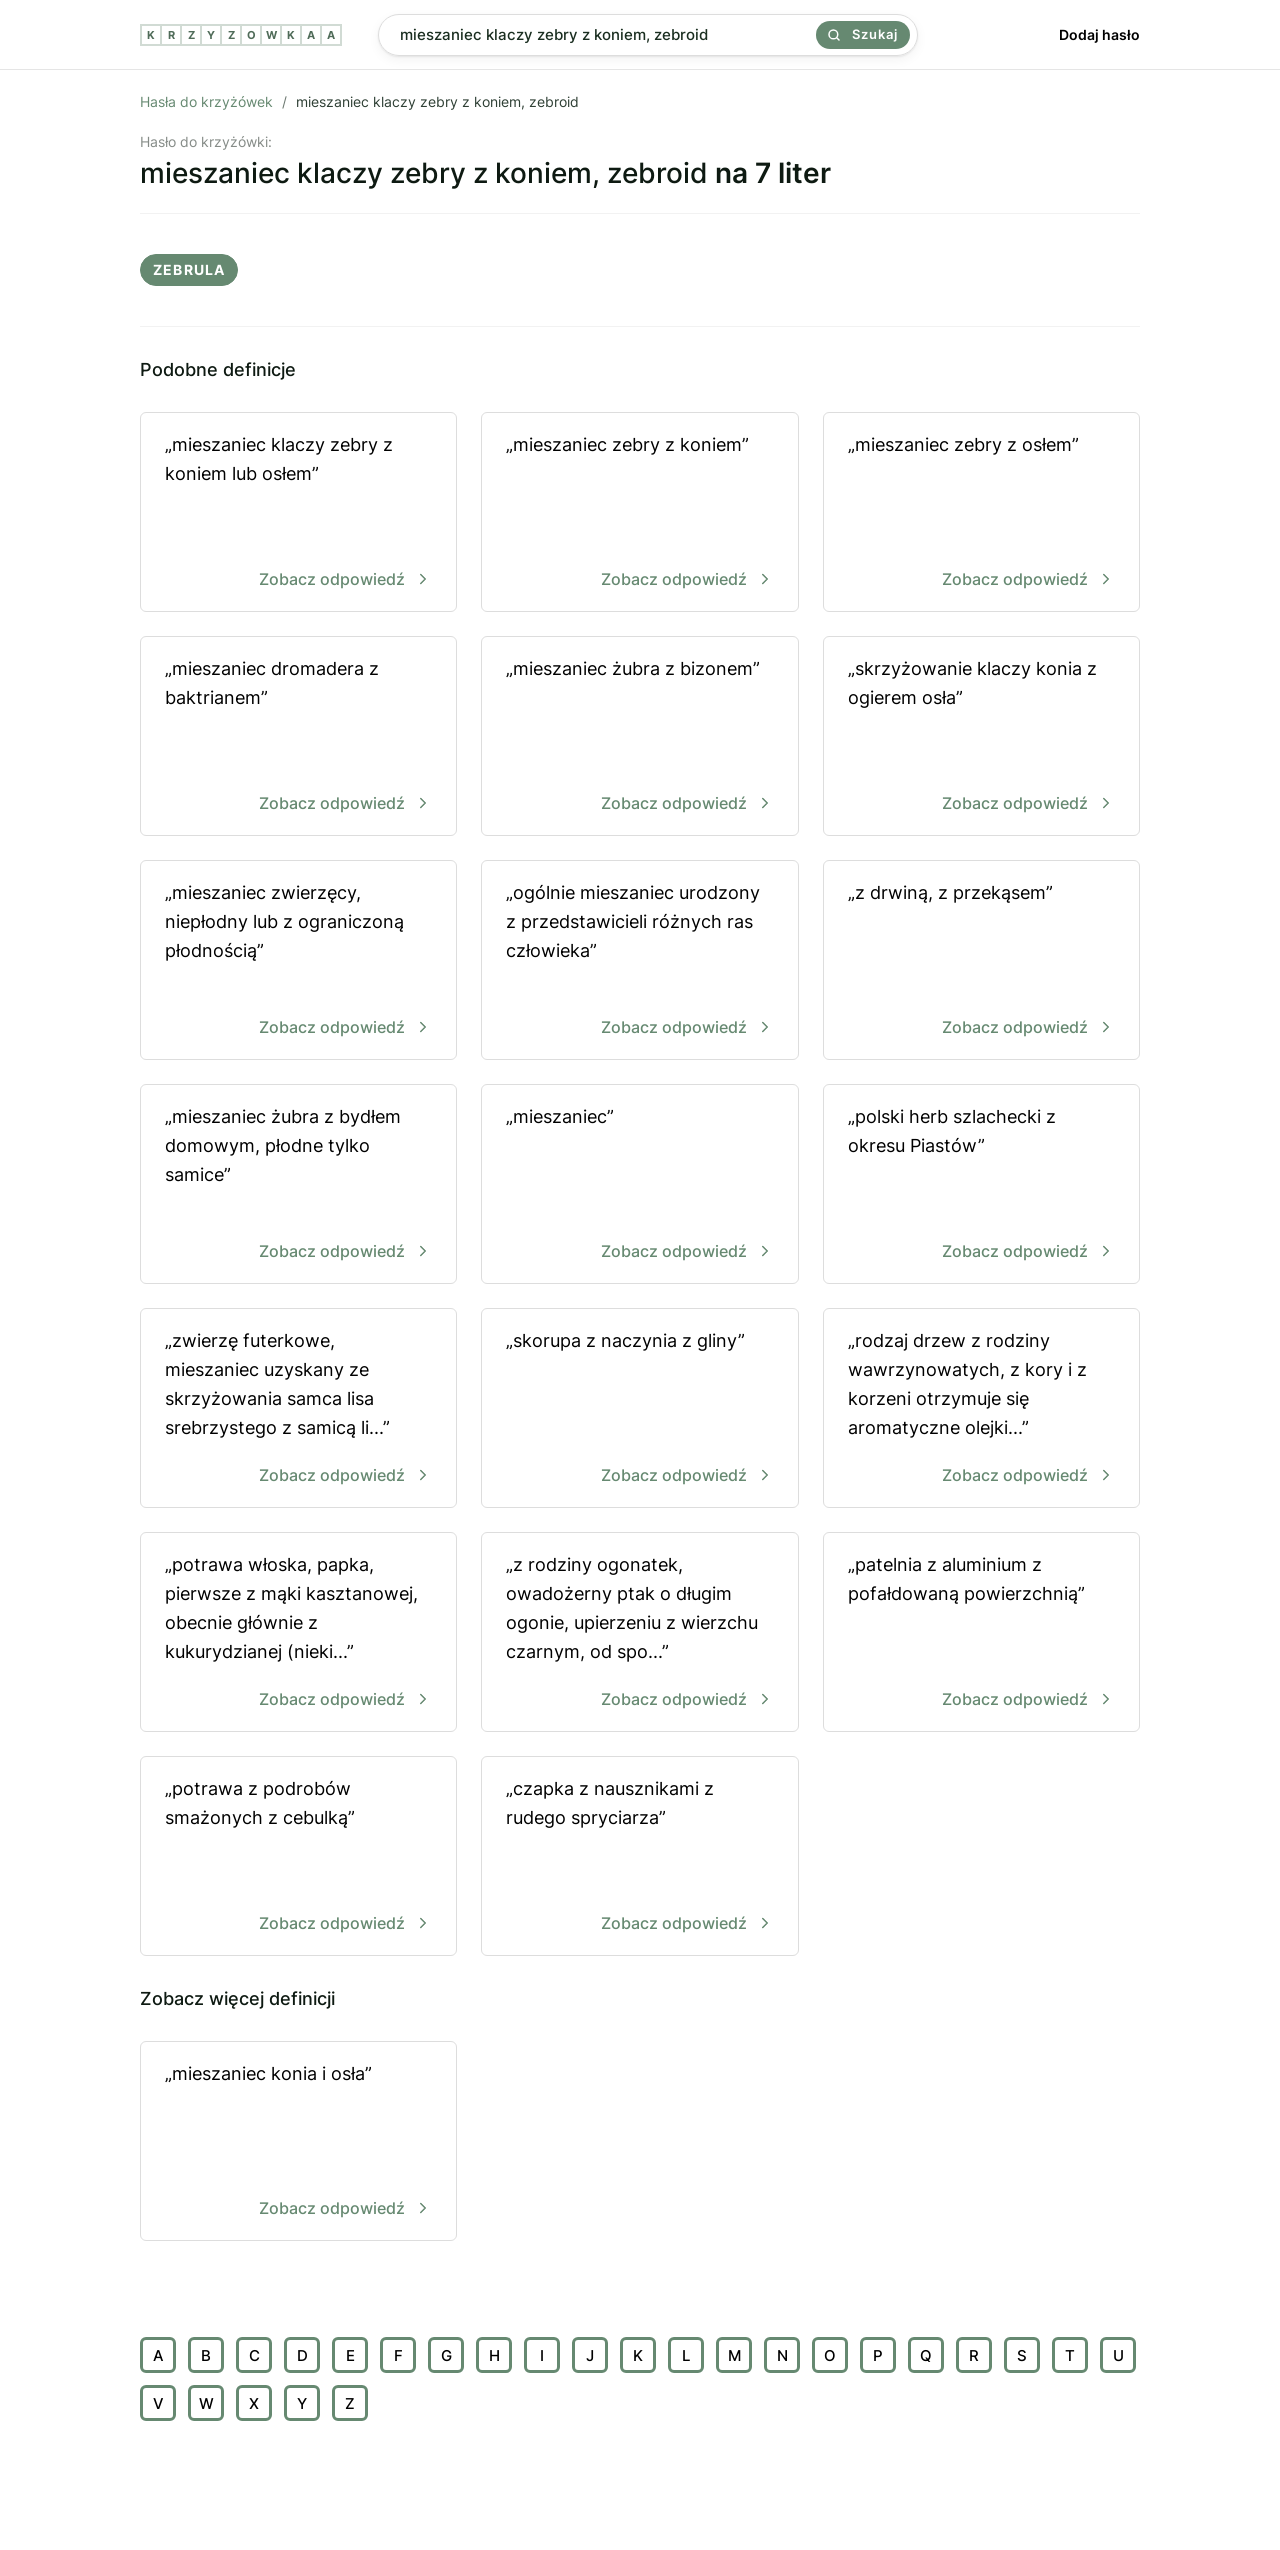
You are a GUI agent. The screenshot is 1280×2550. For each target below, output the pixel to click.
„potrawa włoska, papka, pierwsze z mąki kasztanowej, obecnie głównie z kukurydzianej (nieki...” (298, 1633)
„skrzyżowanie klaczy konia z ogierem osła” (981, 737)
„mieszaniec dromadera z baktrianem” (298, 737)
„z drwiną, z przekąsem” (981, 961)
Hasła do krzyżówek (206, 101)
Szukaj (863, 34)
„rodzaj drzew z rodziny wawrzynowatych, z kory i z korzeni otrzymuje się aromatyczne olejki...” (981, 1409)
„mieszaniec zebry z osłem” (981, 513)
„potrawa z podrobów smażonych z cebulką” (298, 1857)
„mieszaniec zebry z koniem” (639, 513)
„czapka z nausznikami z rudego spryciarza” (639, 1857)
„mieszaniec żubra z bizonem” (639, 737)
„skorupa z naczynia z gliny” (639, 1409)
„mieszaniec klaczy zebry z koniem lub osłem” (298, 513)
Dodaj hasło (1099, 34)
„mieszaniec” (639, 1185)
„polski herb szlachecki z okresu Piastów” (981, 1185)
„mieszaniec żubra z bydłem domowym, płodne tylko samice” (298, 1185)
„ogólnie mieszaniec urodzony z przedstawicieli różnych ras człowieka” (639, 961)
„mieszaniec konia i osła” (298, 2142)
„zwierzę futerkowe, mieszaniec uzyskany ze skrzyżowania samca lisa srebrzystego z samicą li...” (298, 1409)
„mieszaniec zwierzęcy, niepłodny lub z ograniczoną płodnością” (298, 961)
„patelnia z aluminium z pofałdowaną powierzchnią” (981, 1633)
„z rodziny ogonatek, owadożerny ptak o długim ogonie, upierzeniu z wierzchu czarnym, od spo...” (639, 1633)
